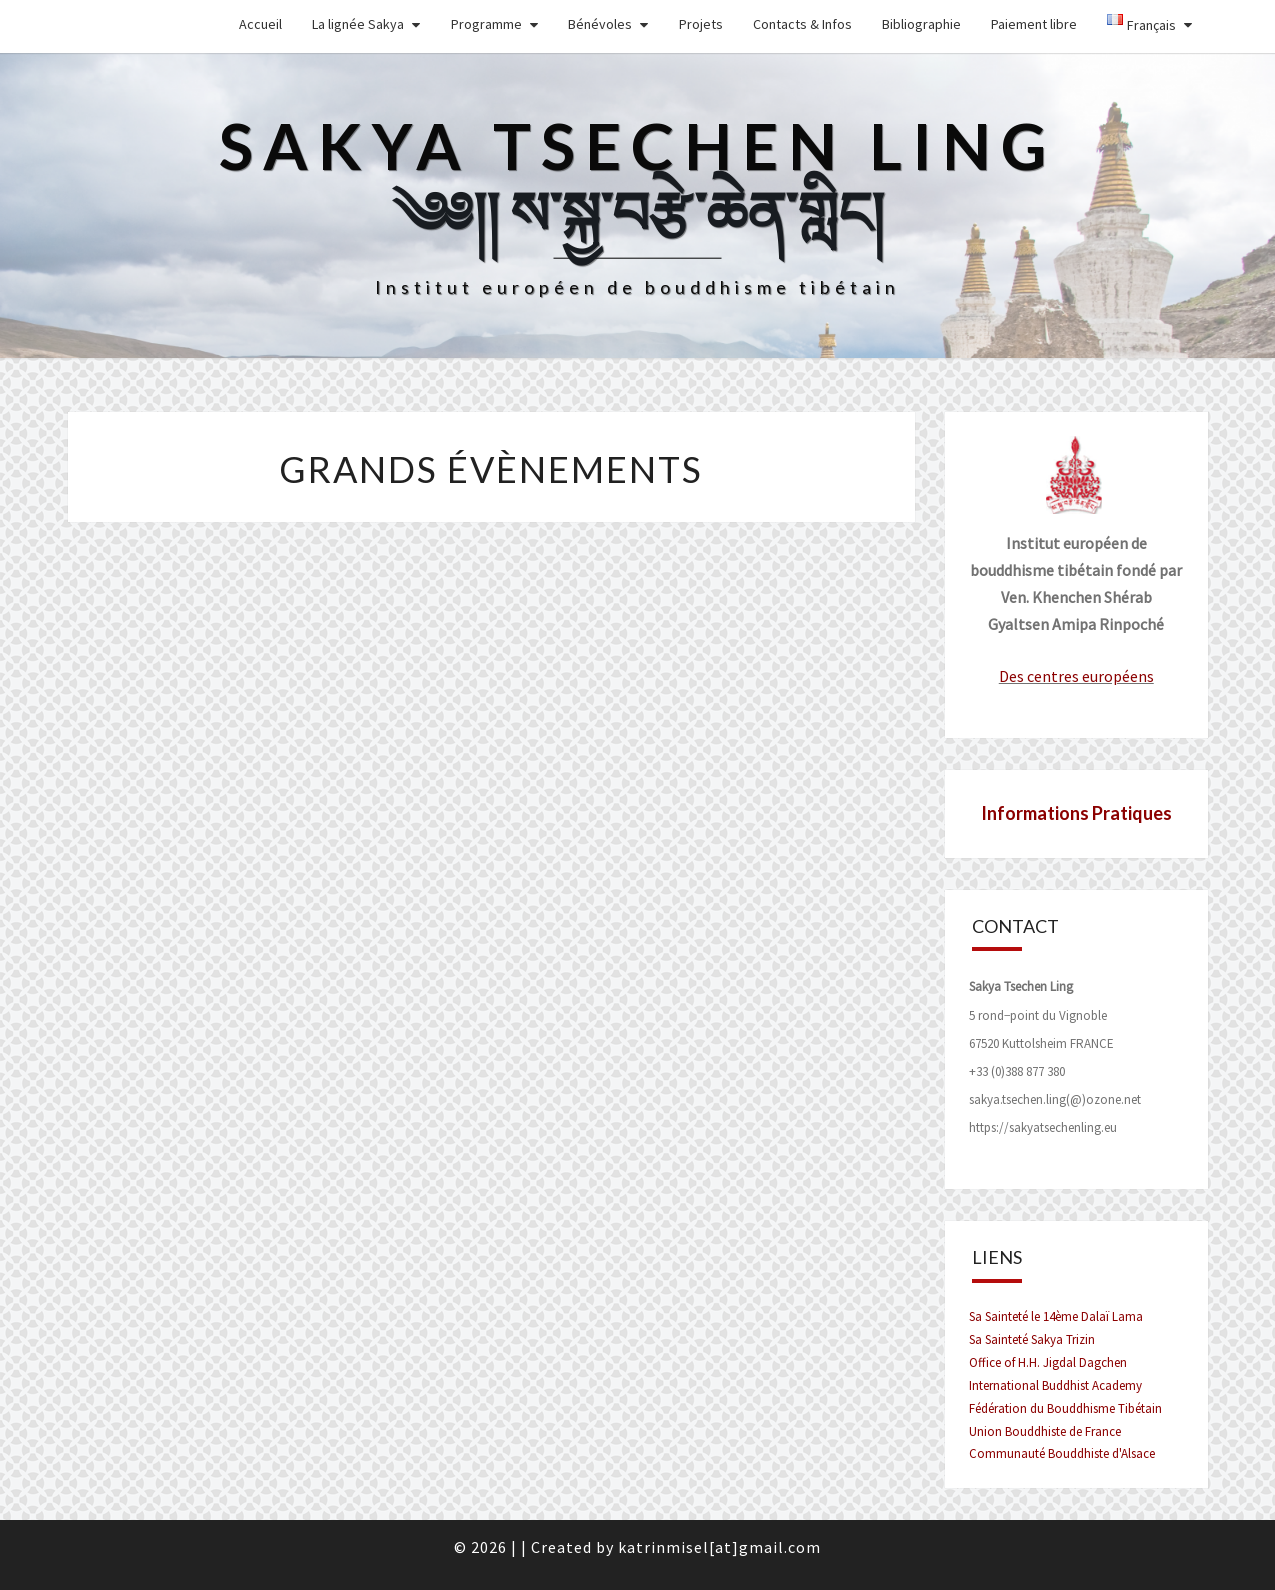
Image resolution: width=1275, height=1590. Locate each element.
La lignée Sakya (358, 24)
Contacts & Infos (802, 24)
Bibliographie (921, 24)
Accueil (260, 24)
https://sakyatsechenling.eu (1043, 1127)
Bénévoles (600, 24)
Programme (486, 24)
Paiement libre (1034, 24)
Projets (701, 24)
